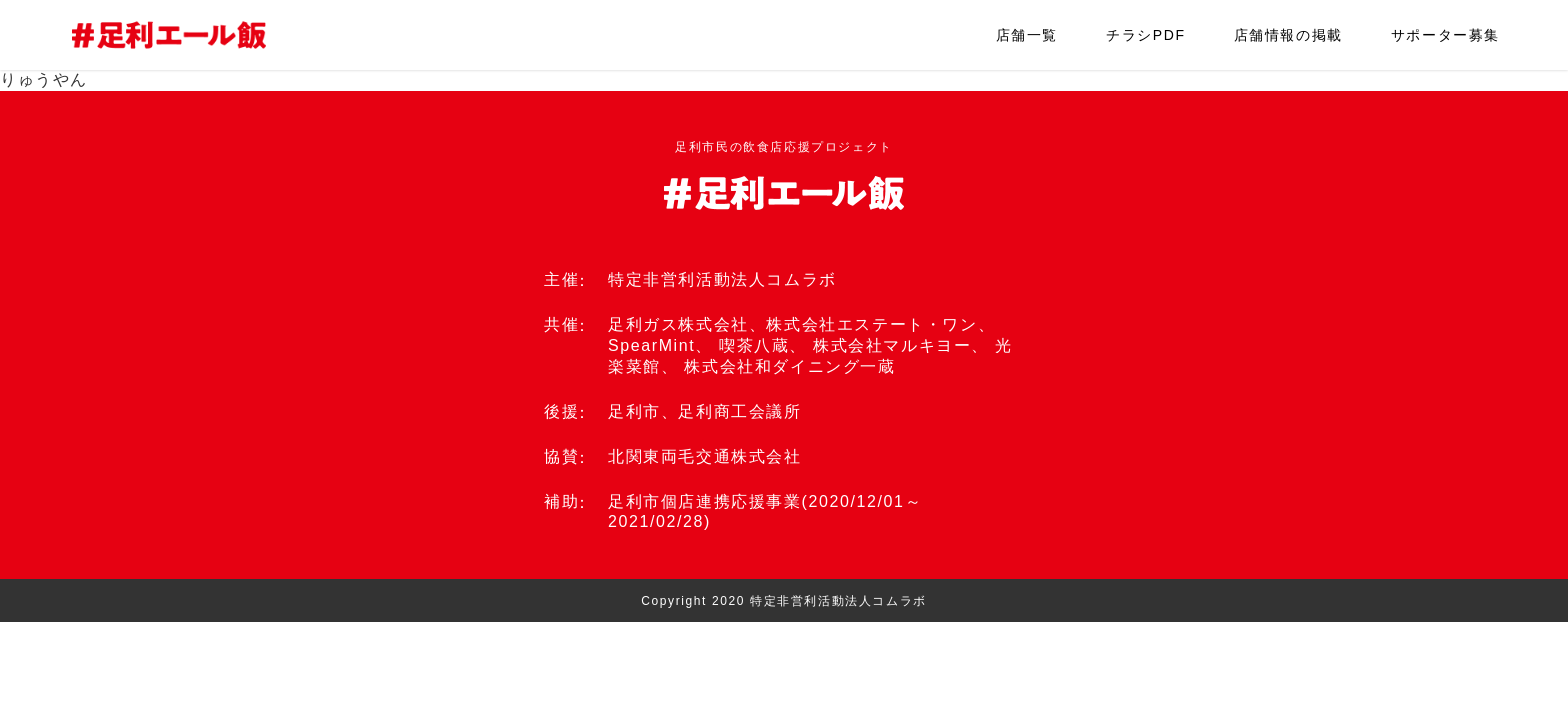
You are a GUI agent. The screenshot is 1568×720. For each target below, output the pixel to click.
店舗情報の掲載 (1288, 35)
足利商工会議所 (739, 411)
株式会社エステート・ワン (871, 324)
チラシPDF (1146, 35)
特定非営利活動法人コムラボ (722, 279)
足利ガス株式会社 (678, 324)
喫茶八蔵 (754, 345)
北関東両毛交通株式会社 (705, 456)
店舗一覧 (1027, 35)
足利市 (634, 411)
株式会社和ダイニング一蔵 (789, 366)
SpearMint (651, 345)
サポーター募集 (1445, 35)
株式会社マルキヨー (892, 345)
